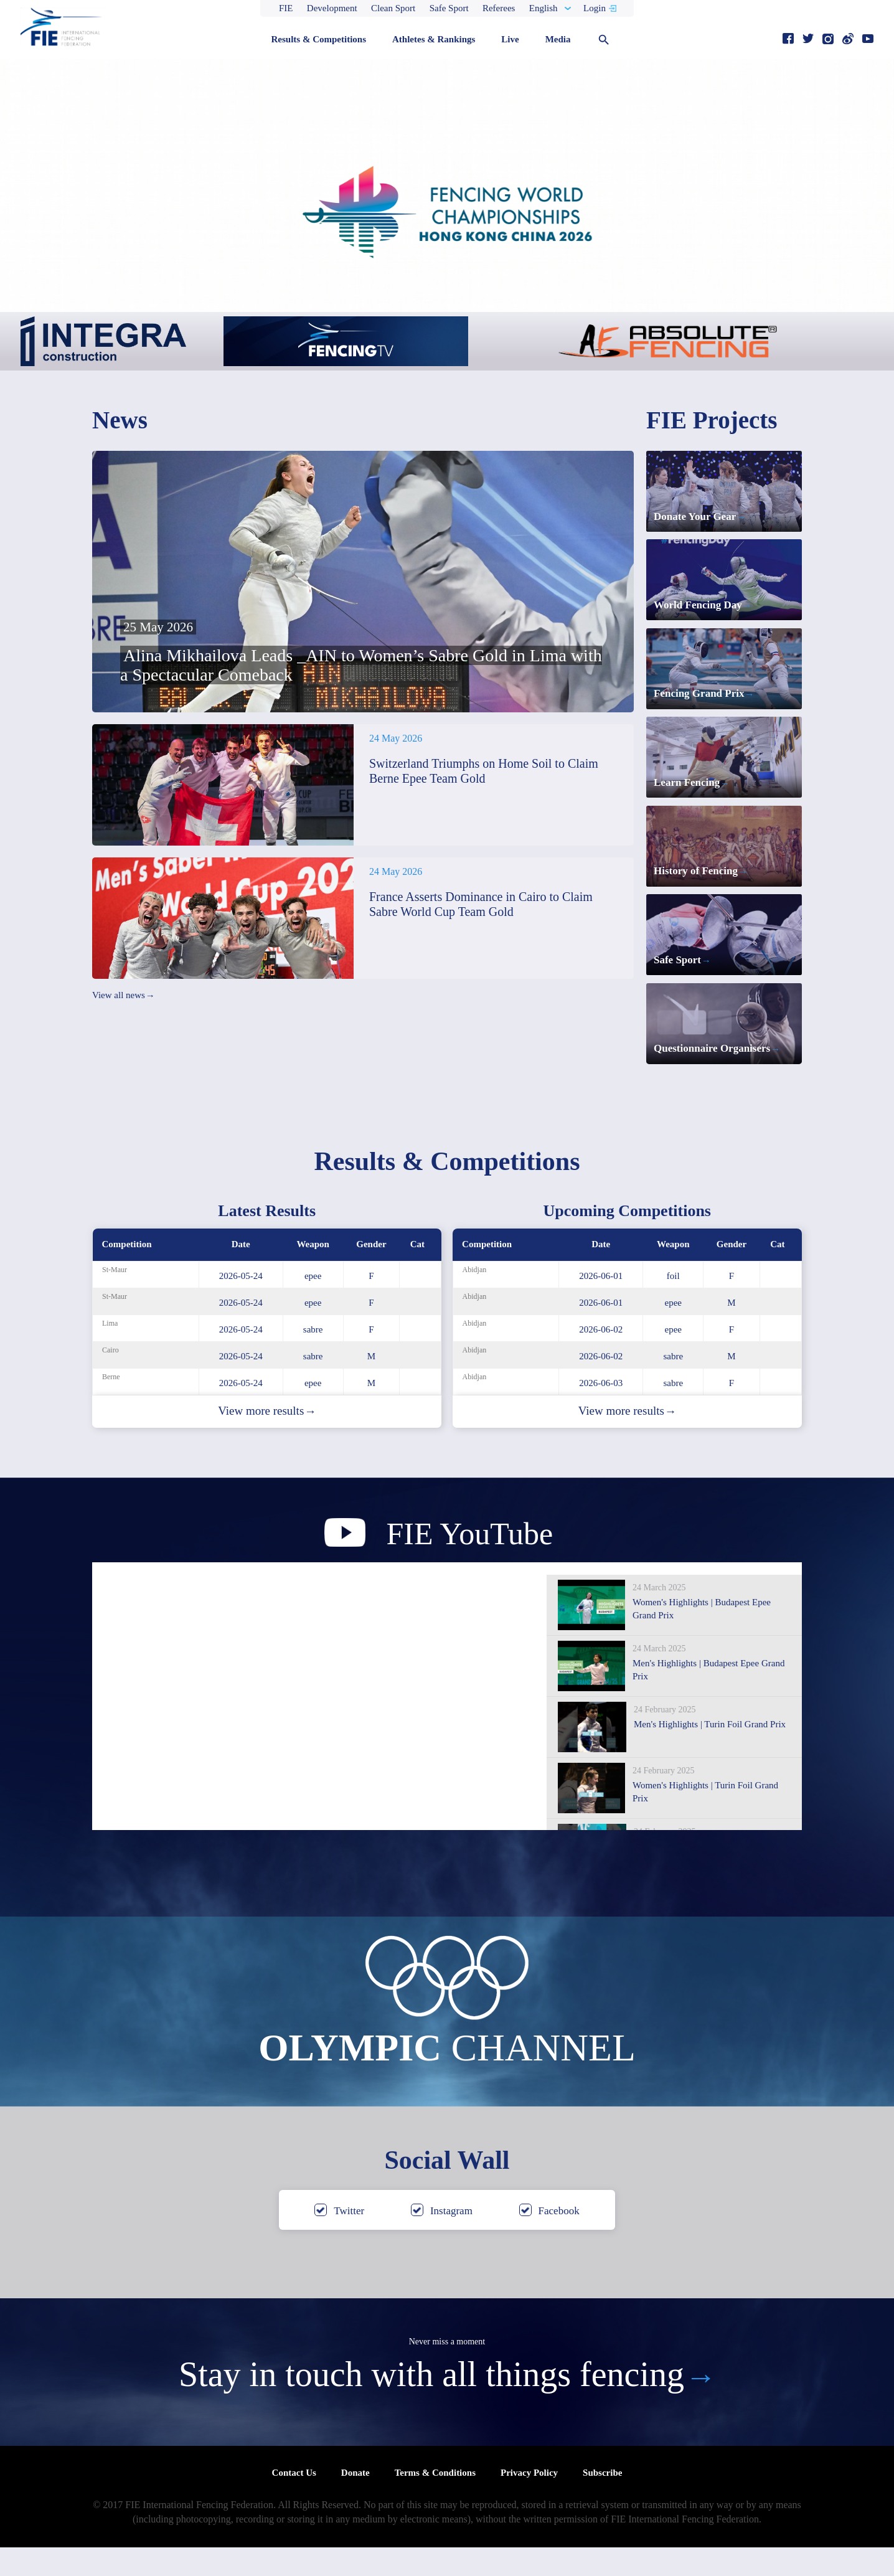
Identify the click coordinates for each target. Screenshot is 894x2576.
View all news (123, 996)
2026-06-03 (601, 1412)
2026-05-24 (241, 1304)
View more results (267, 1439)
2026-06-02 (601, 1358)
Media (558, 39)
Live (510, 39)
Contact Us (294, 2501)
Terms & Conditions (435, 2501)
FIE (286, 8)
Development (332, 8)
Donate (355, 2501)
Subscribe (602, 2501)
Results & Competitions (318, 39)
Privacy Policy (529, 2501)
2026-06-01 (601, 1304)
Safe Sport (449, 8)
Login (594, 8)
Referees (498, 8)
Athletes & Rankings (433, 39)
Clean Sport (393, 8)
